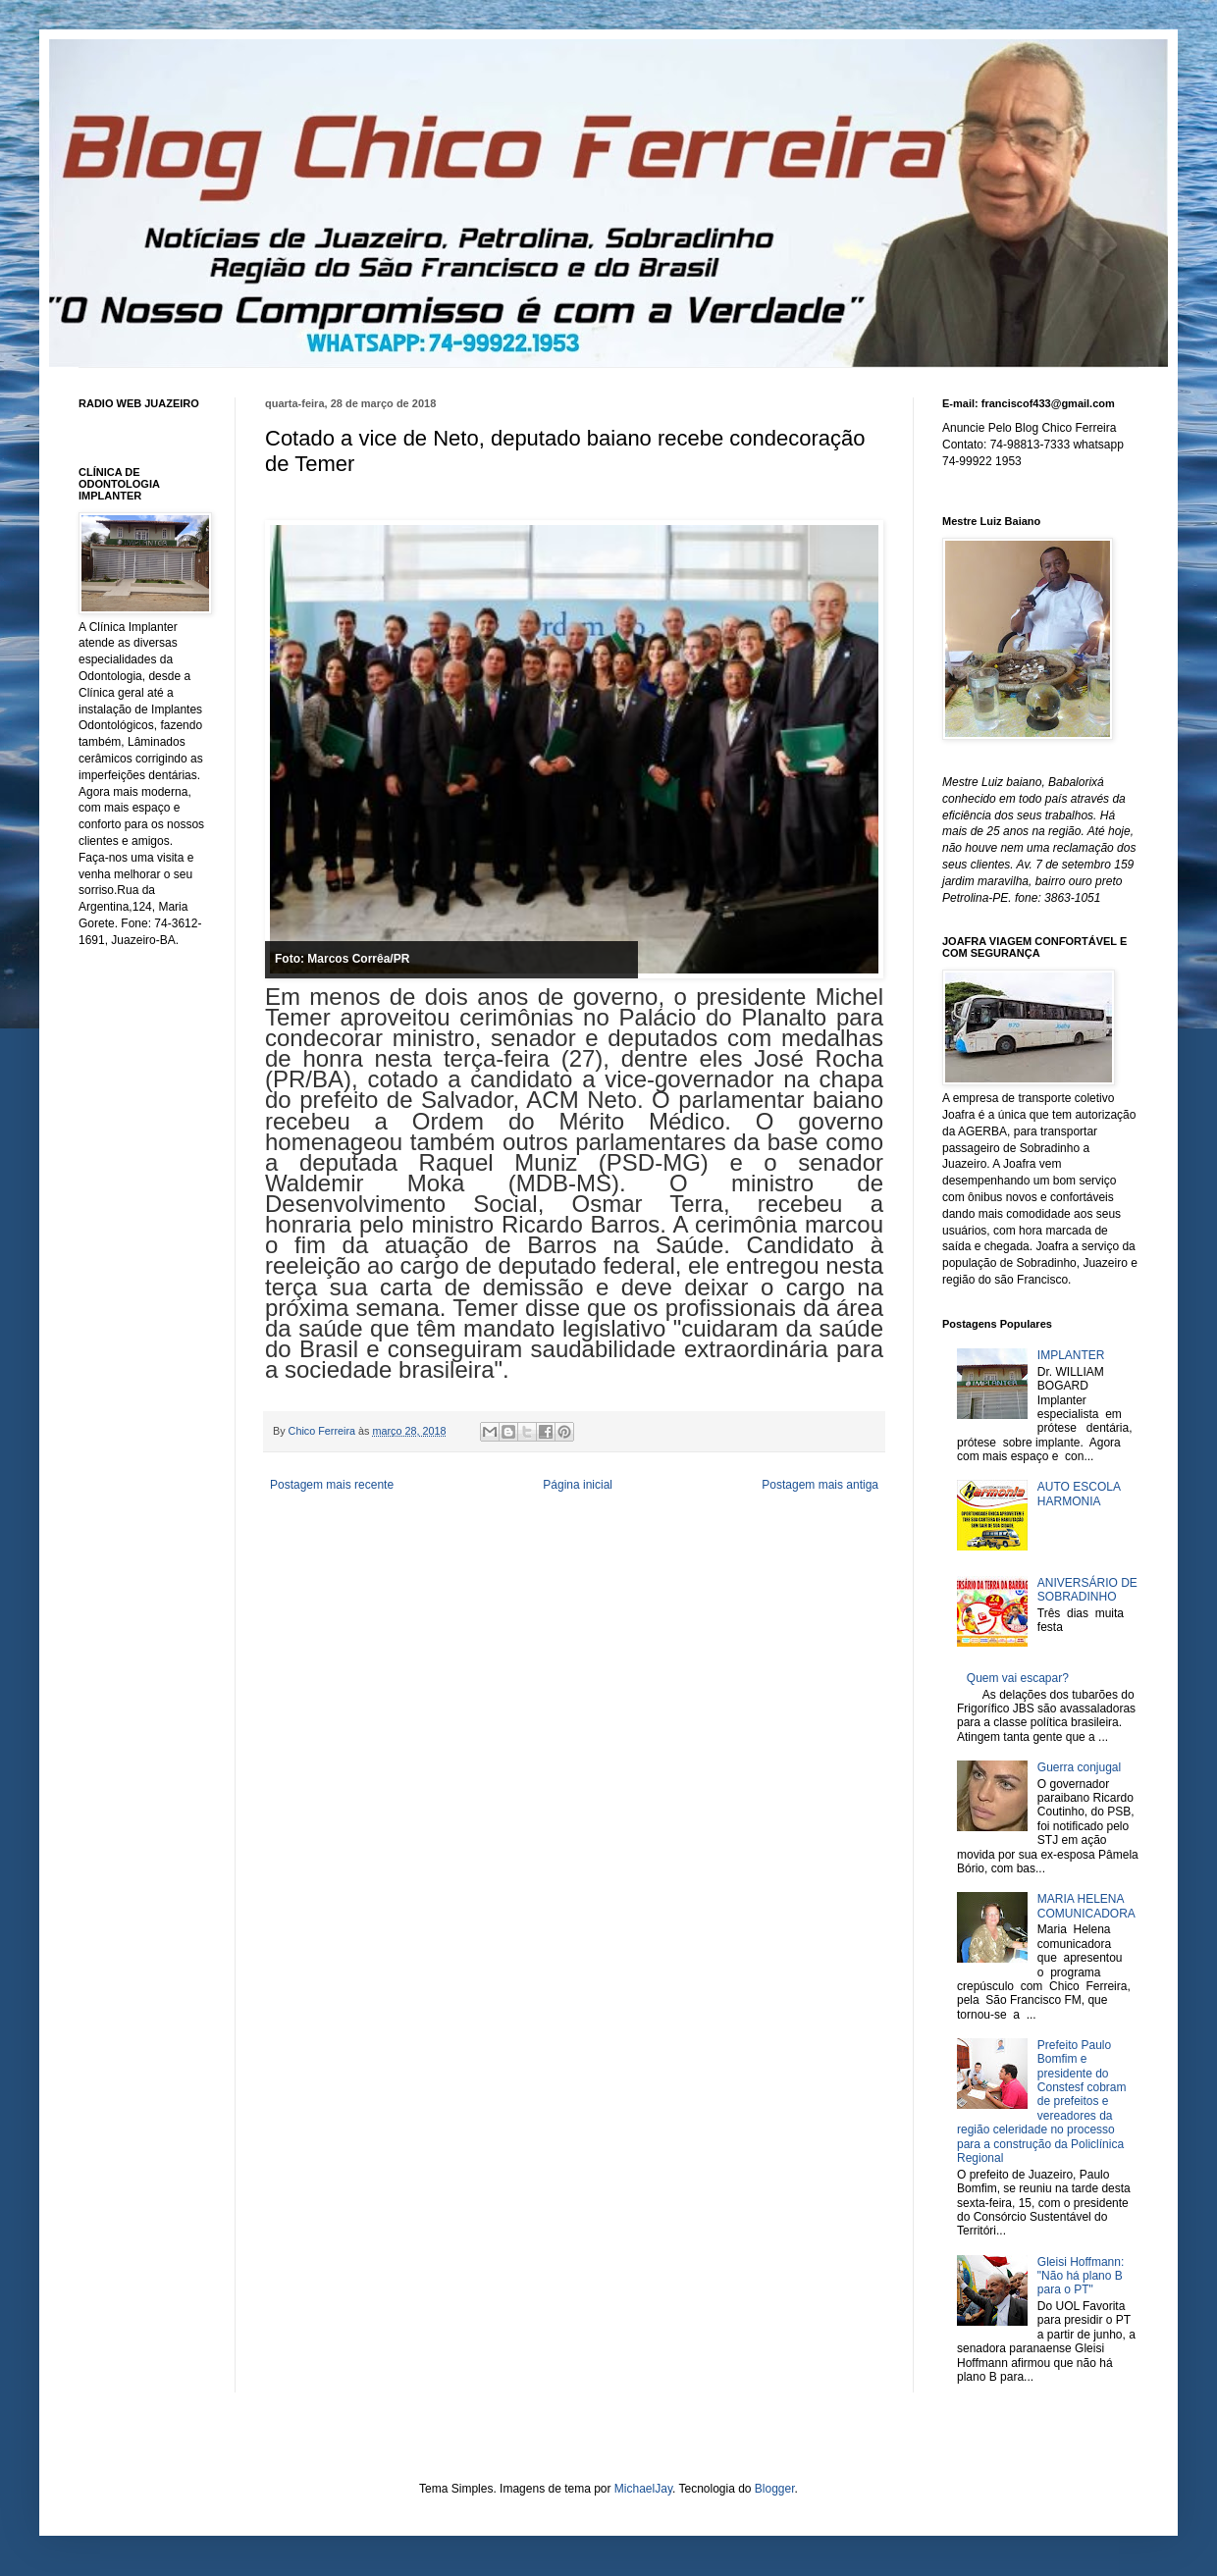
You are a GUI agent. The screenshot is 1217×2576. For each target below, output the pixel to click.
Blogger (775, 2489)
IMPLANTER (1071, 1355)
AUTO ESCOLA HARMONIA (1078, 1493)
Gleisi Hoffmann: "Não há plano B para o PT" (1080, 2276)
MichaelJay (643, 2489)
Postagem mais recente (332, 1485)
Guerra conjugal (1079, 1767)
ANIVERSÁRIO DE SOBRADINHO (1087, 1589)
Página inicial (577, 1485)
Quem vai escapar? (1018, 1678)
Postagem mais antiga (820, 1485)
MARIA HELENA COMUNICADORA (1086, 1905)
